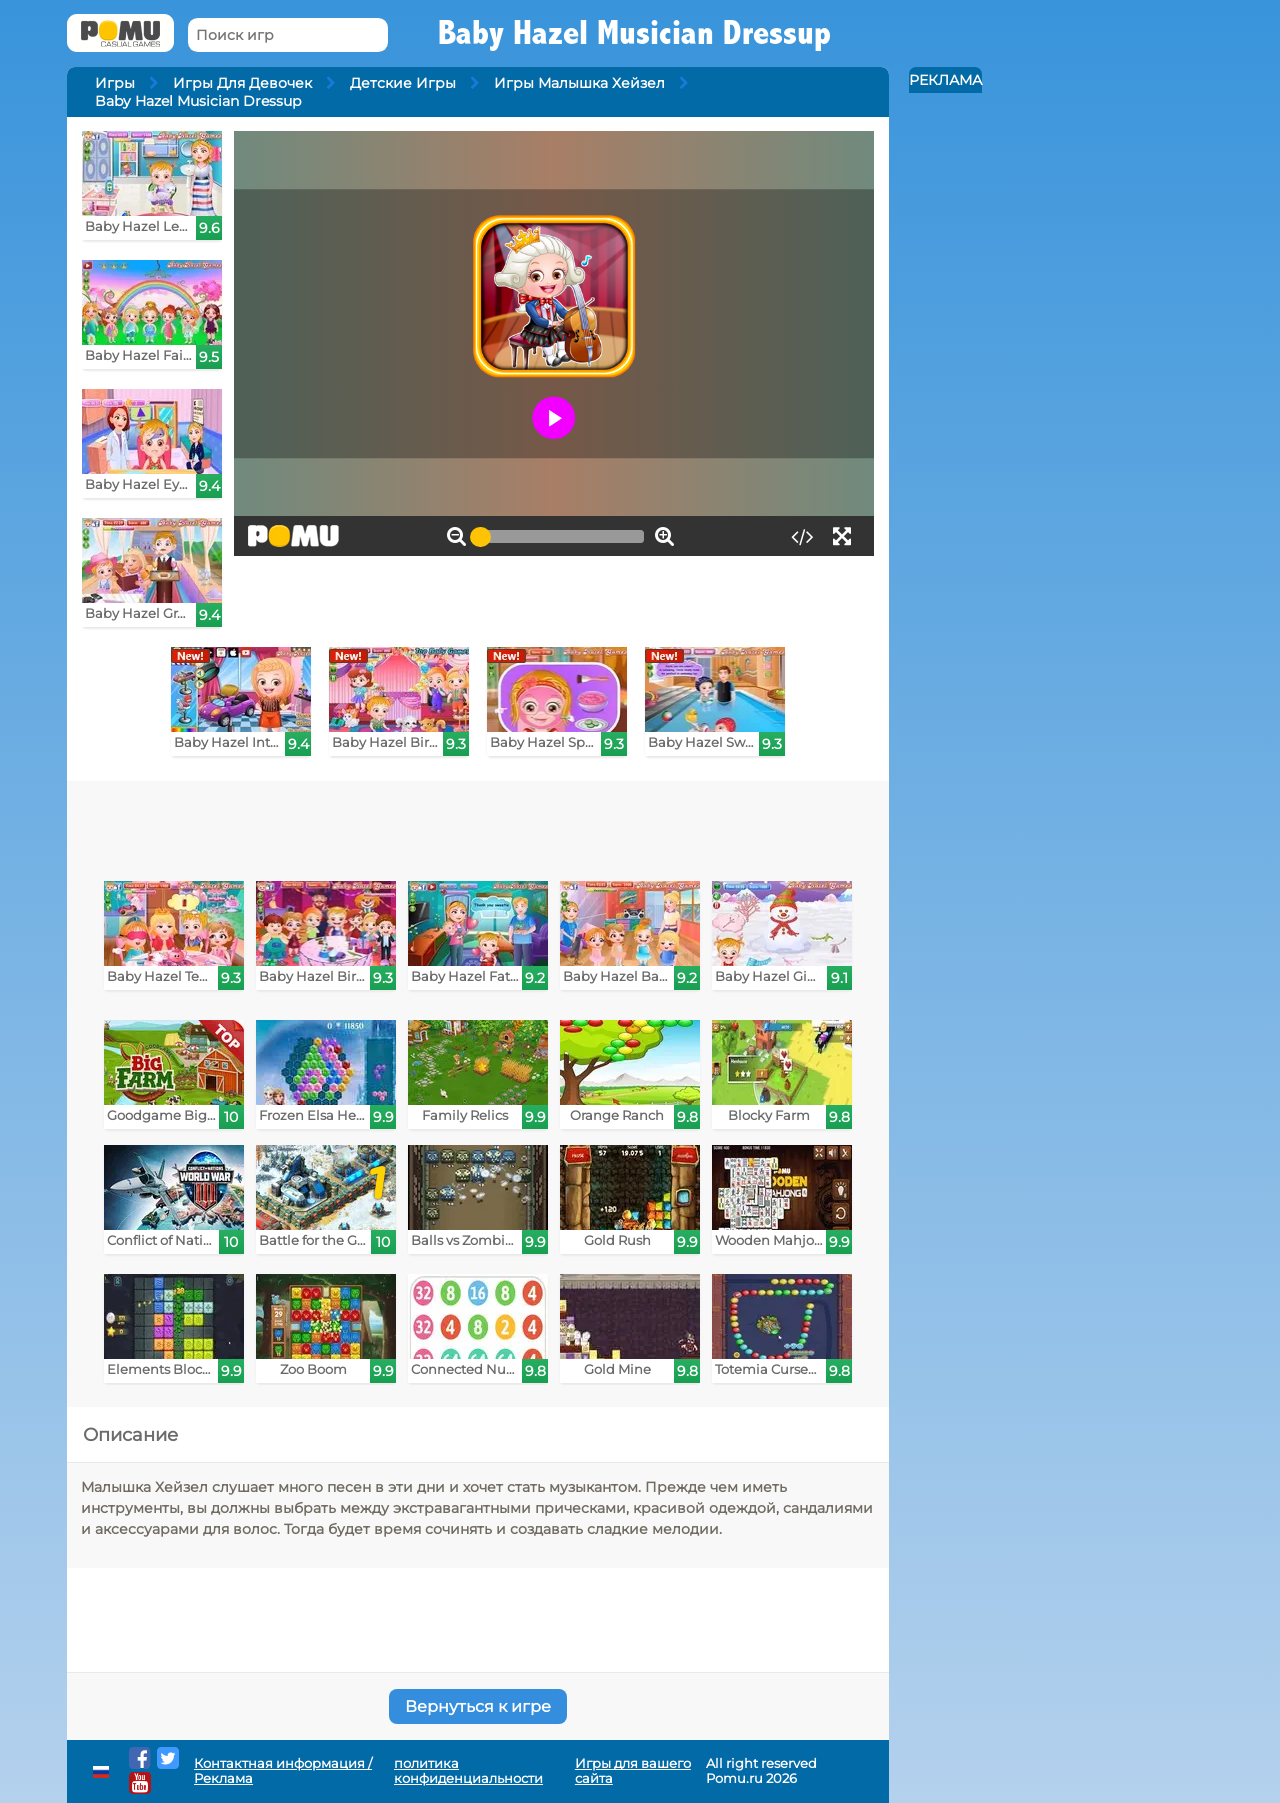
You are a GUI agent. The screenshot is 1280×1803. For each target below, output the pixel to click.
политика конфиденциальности (468, 1771)
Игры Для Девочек (242, 83)
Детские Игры (403, 83)
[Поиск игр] (288, 35)
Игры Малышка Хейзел (579, 83)
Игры (115, 83)
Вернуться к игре (478, 1706)
